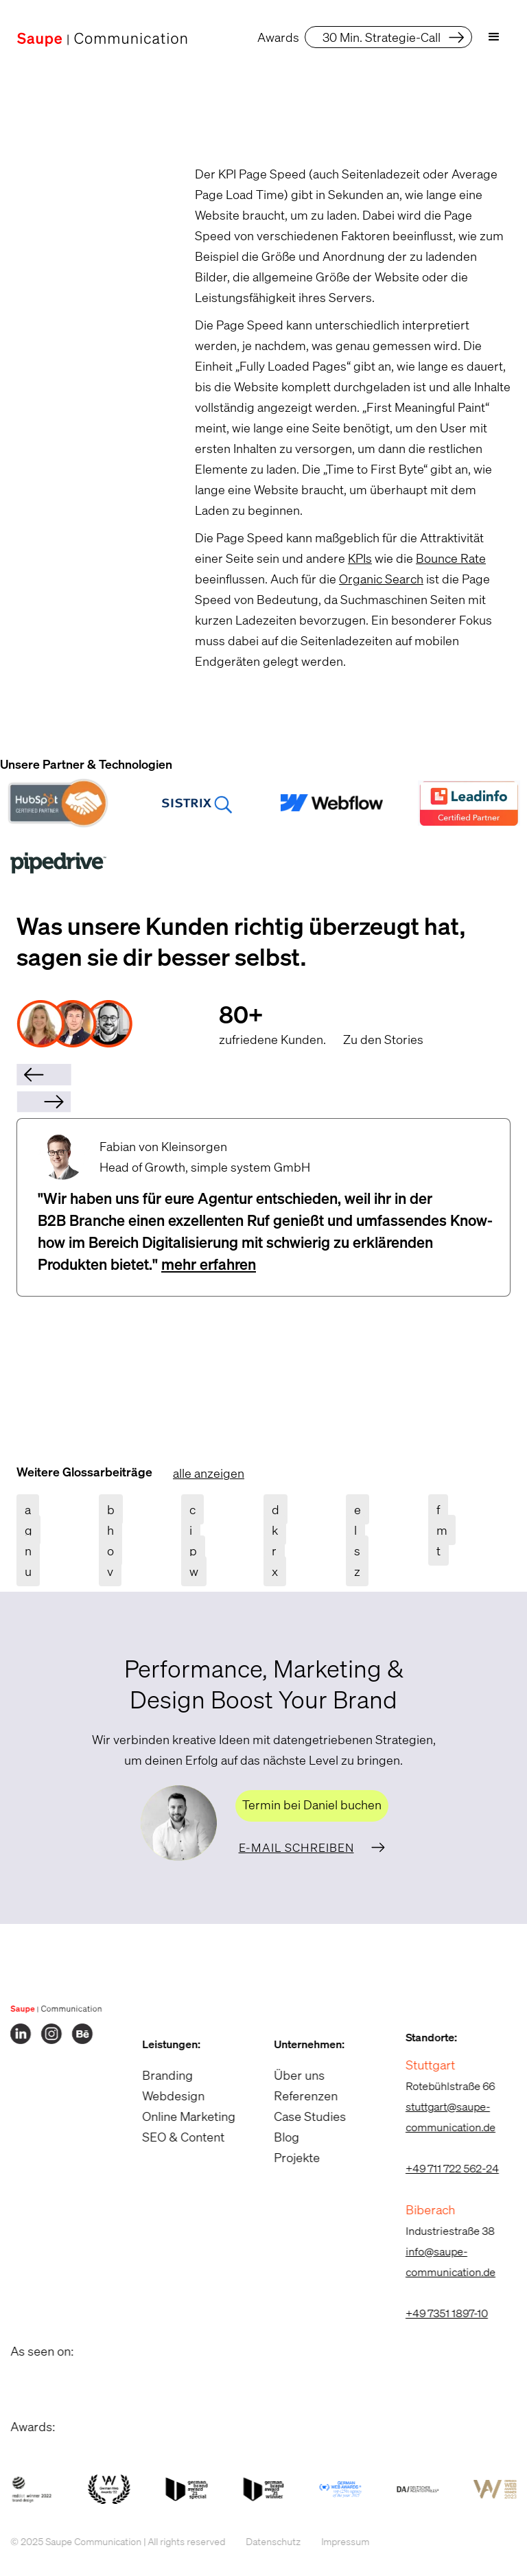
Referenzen (295, 2095)
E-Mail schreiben (296, 1847)
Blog (275, 2136)
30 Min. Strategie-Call (382, 37)
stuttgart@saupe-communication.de (439, 2117)
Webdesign (162, 2095)
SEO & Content (172, 2136)
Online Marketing (177, 2116)
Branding (156, 2075)
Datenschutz (262, 2541)
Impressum (334, 2541)
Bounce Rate (451, 558)
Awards (278, 37)
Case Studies (299, 2116)
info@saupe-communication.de (439, 2261)
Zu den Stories (383, 1039)
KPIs (360, 558)
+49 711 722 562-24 (441, 2168)
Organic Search (381, 578)
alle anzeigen (208, 1473)
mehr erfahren (208, 1264)
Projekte (286, 2157)
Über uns (288, 2075)
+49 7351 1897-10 (436, 2313)
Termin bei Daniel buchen (312, 1804)
